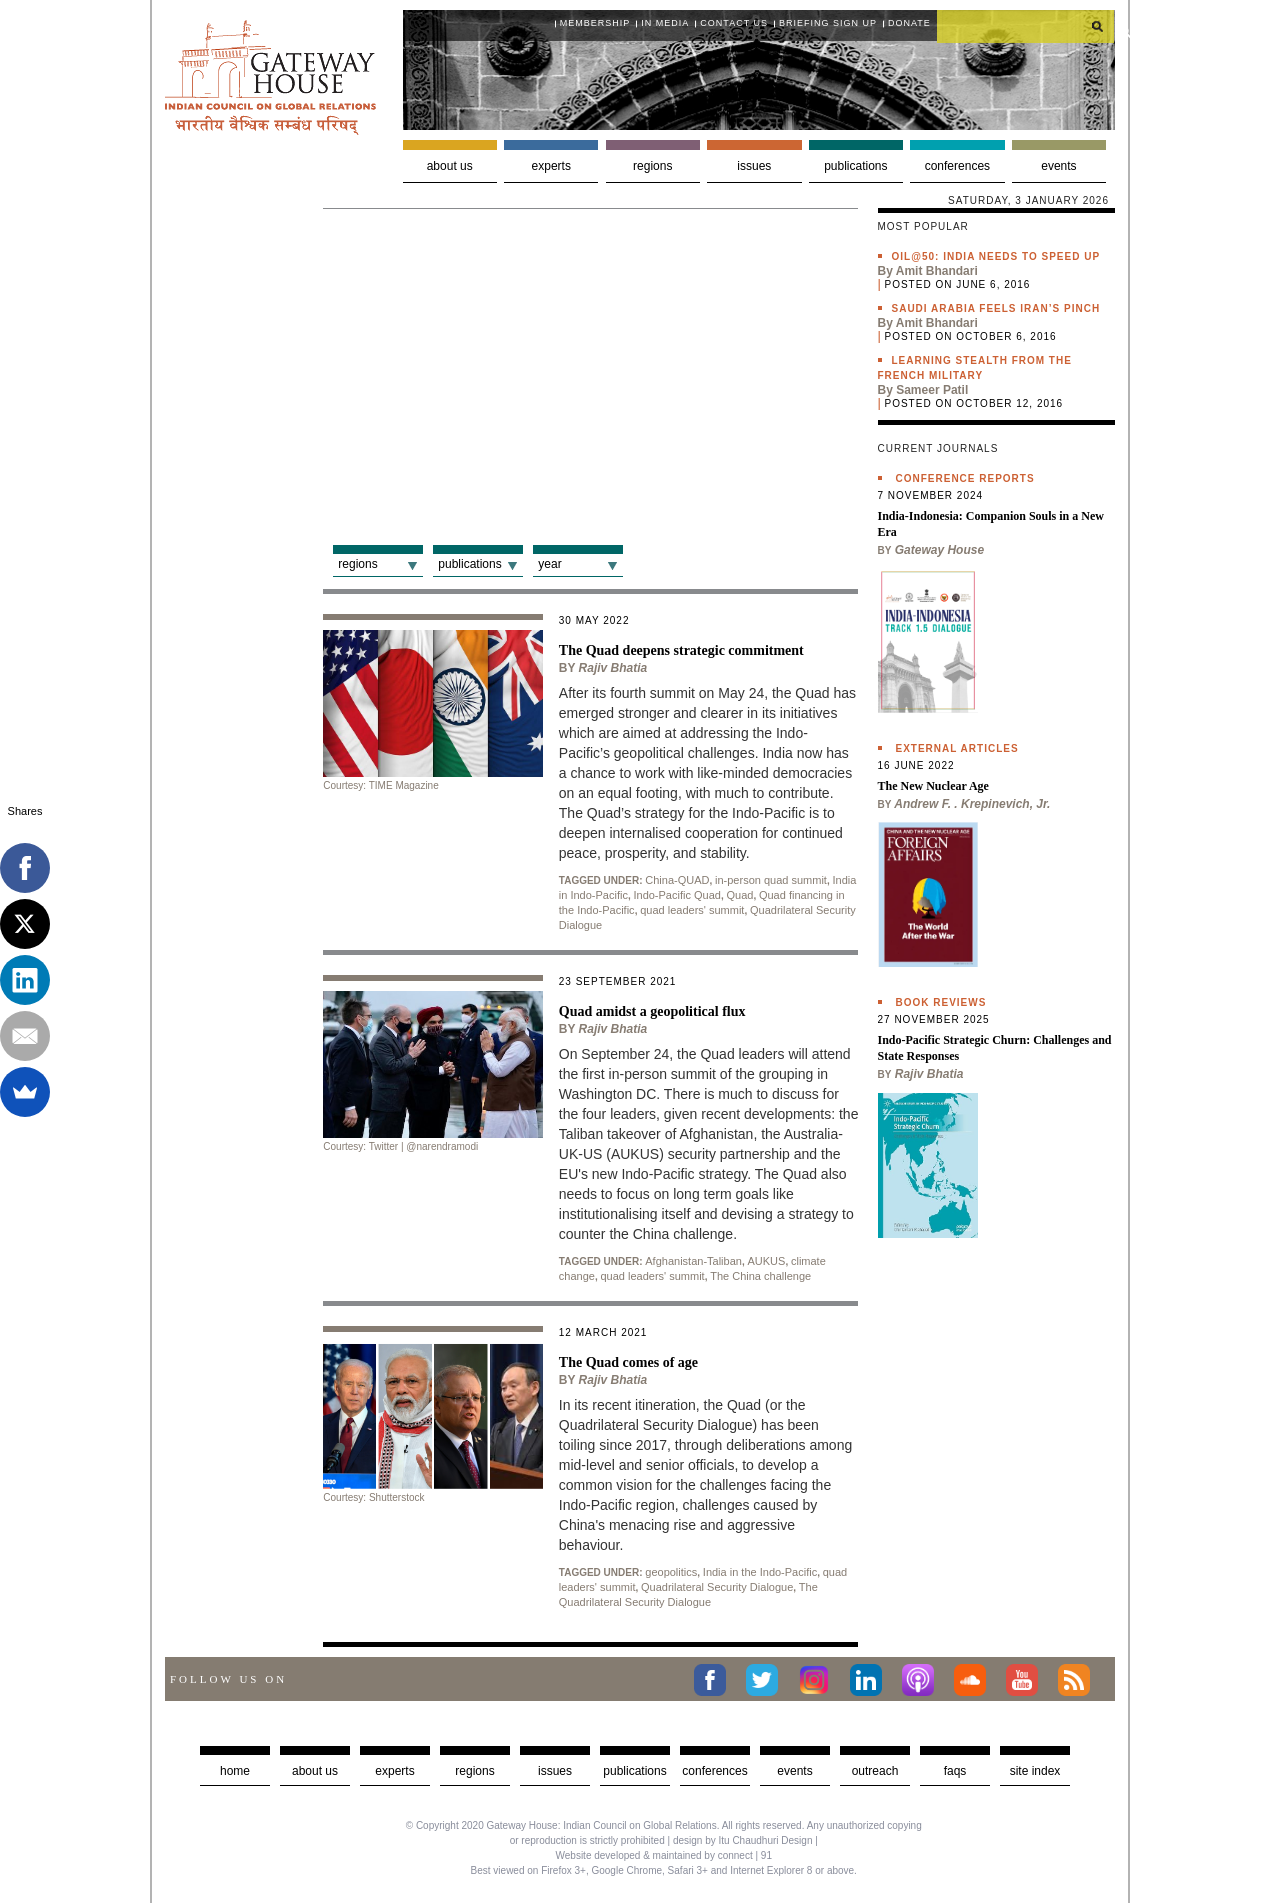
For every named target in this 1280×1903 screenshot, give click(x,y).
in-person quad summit (771, 880)
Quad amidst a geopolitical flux (652, 1011)
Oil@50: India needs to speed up (996, 256)
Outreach (875, 1771)
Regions (652, 166)
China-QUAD (677, 880)
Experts (551, 166)
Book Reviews (941, 1002)
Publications (855, 166)
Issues (754, 166)
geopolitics (671, 1572)
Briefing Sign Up (828, 23)
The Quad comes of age (628, 1362)
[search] (1026, 26)
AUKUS (766, 1261)
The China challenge (760, 1276)
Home (235, 1771)
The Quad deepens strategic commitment (681, 650)
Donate (909, 23)
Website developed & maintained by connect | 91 (664, 1855)
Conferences (957, 166)
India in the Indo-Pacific (760, 1572)
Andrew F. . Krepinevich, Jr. (972, 804)
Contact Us (734, 23)
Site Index (1035, 1771)
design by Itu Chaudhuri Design (743, 1840)
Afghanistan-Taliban (693, 1261)
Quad (739, 895)
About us (450, 166)
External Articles (957, 748)
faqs (955, 1771)
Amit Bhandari (937, 271)
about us (315, 1771)
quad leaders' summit (692, 910)
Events (1058, 166)
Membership (595, 23)
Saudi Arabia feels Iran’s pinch (996, 308)
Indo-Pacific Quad (676, 895)
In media (665, 23)
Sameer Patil (932, 390)
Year (549, 564)
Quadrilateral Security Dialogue (717, 1587)
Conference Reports (965, 478)
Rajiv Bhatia (613, 668)
